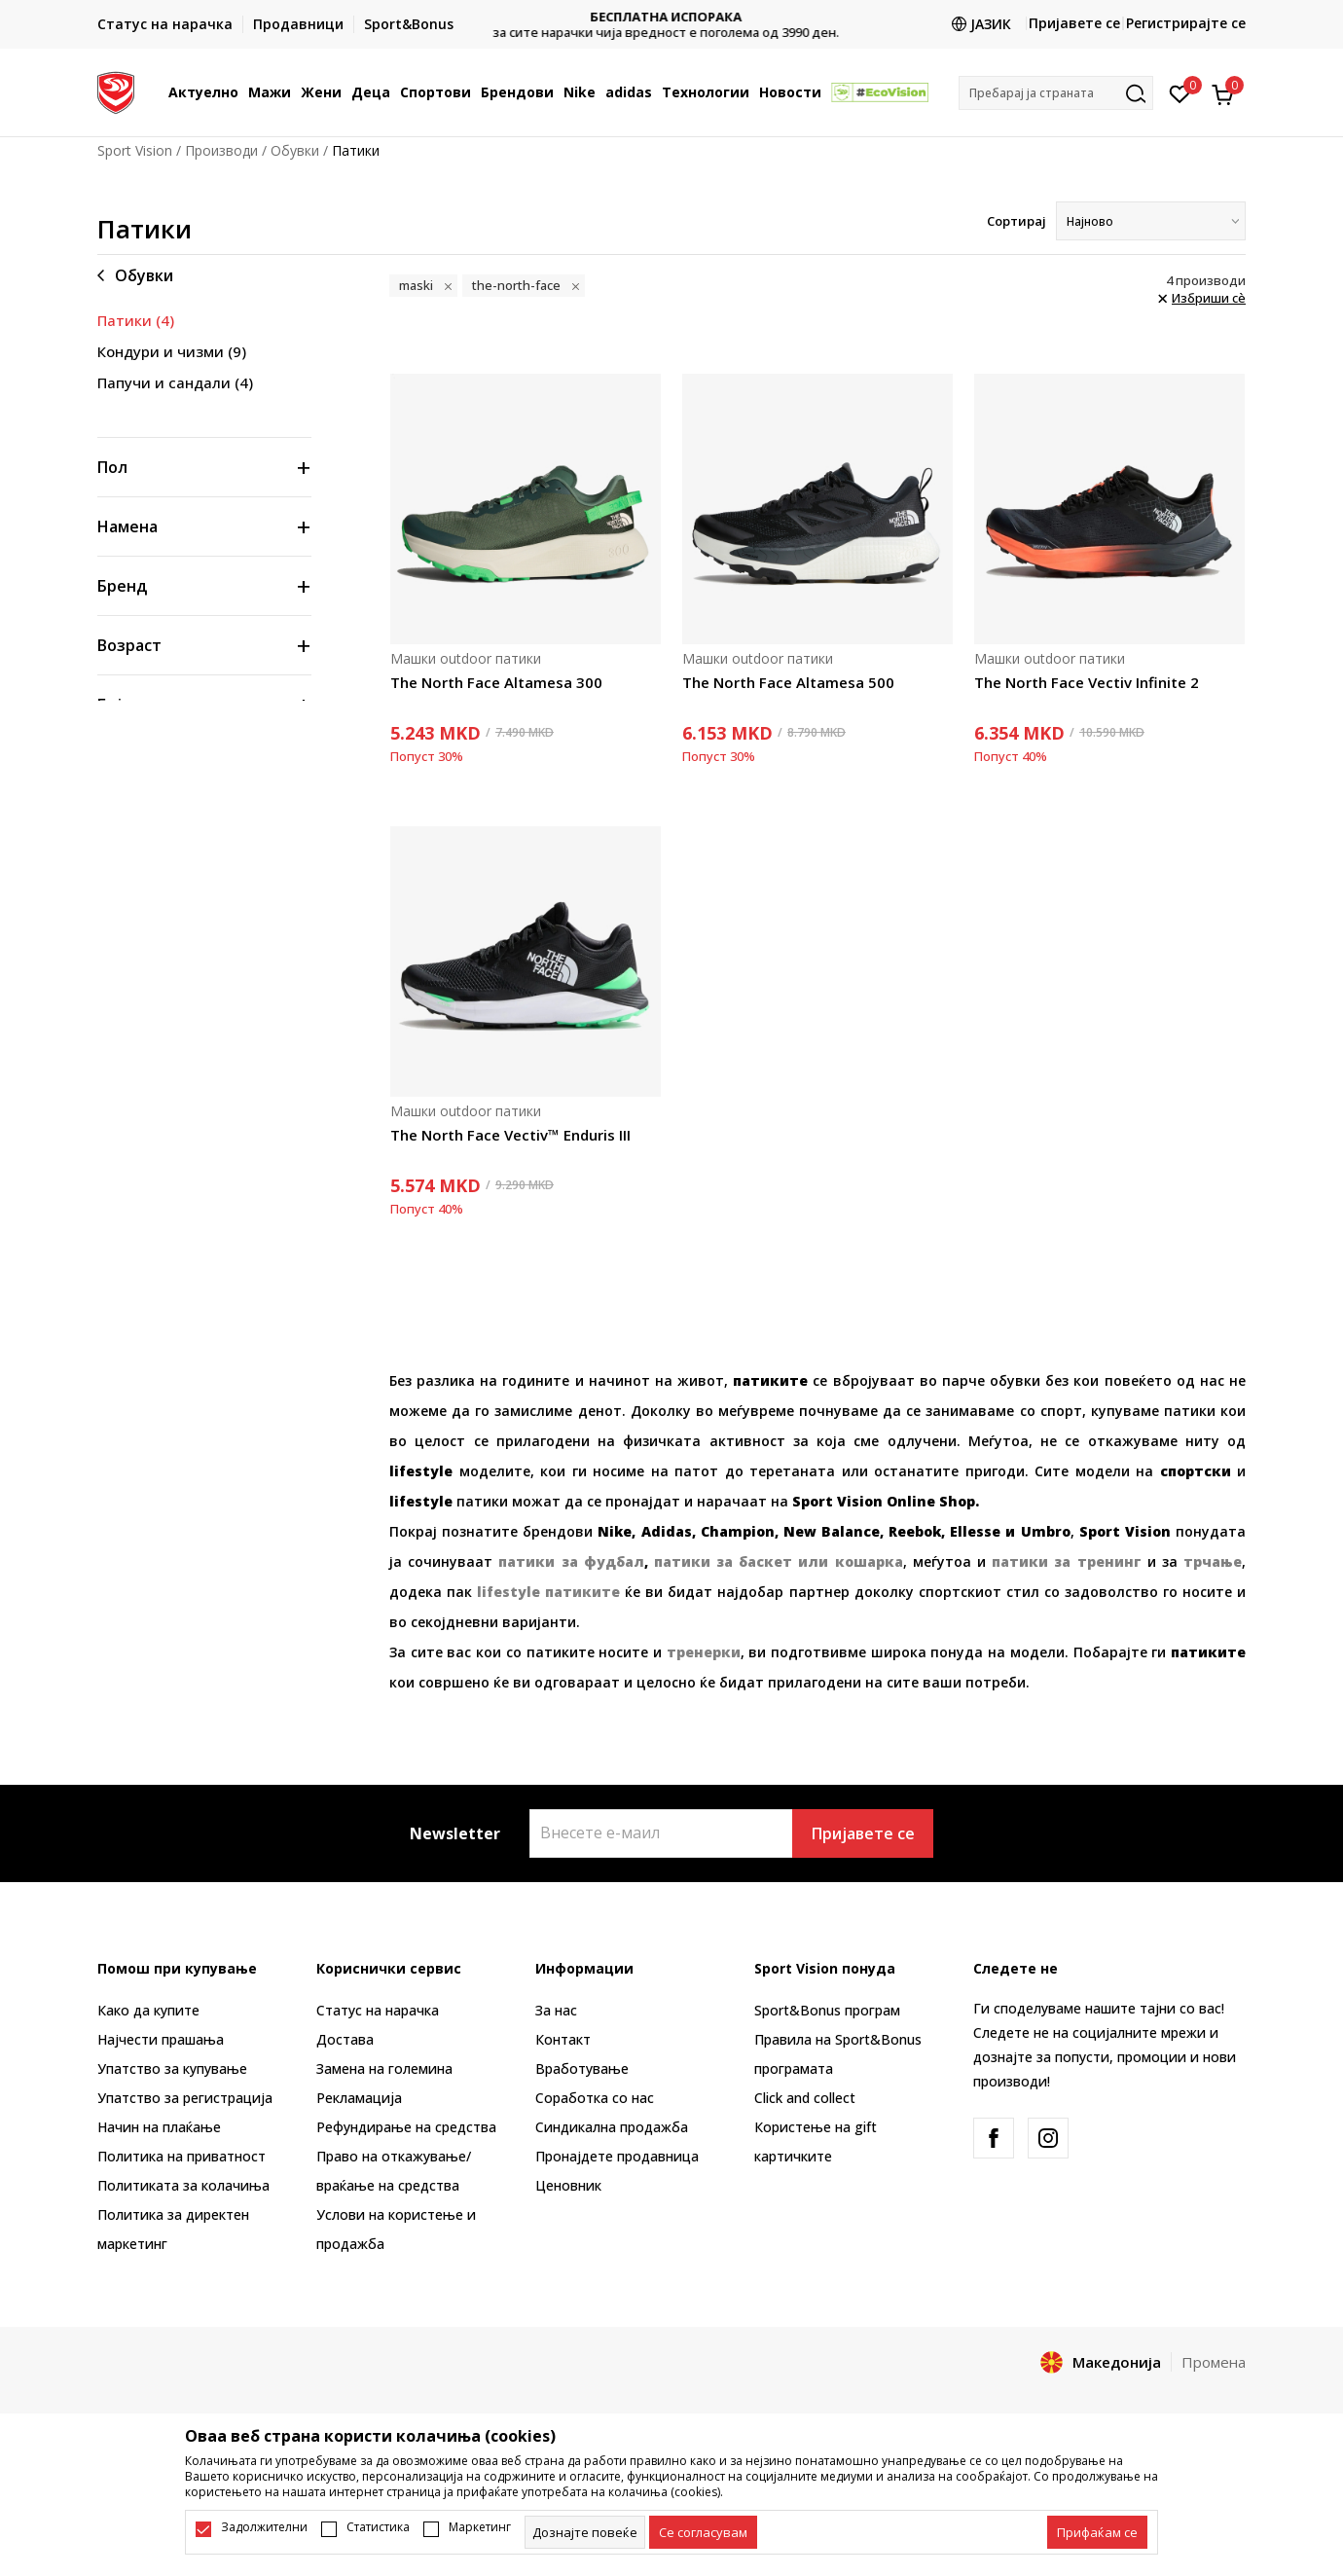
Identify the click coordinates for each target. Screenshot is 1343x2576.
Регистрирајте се (1186, 23)
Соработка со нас (594, 2097)
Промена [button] (1213, 2362)
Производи (221, 150)
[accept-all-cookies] (1097, 2532)
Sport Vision (134, 150)
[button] (1056, 93)
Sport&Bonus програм (827, 2010)
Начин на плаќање (159, 2127)
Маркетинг (480, 2527)
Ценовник (568, 2185)
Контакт (563, 2039)
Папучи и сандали (175, 382)
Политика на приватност (181, 2156)
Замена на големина (384, 2068)
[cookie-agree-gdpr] (703, 2532)
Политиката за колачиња (183, 2185)
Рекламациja (359, 2097)
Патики (135, 320)
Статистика (378, 2527)
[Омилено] (1180, 92)
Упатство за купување (172, 2068)
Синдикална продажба (611, 2127)
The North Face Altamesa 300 (496, 682)
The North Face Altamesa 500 (788, 682)
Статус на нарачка (377, 2010)
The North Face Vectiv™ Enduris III (510, 1134)
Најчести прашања (160, 2039)
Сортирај (1016, 221)
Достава (345, 2039)
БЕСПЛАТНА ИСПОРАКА (671, 17)
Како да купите (148, 2010)
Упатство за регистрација (184, 2097)
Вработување (582, 2068)
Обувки (295, 150)
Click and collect (804, 2097)
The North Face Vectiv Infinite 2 (1086, 682)
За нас (556, 2010)
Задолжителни (264, 2527)
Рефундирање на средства (406, 2127)
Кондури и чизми (171, 351)
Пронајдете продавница (617, 2156)
